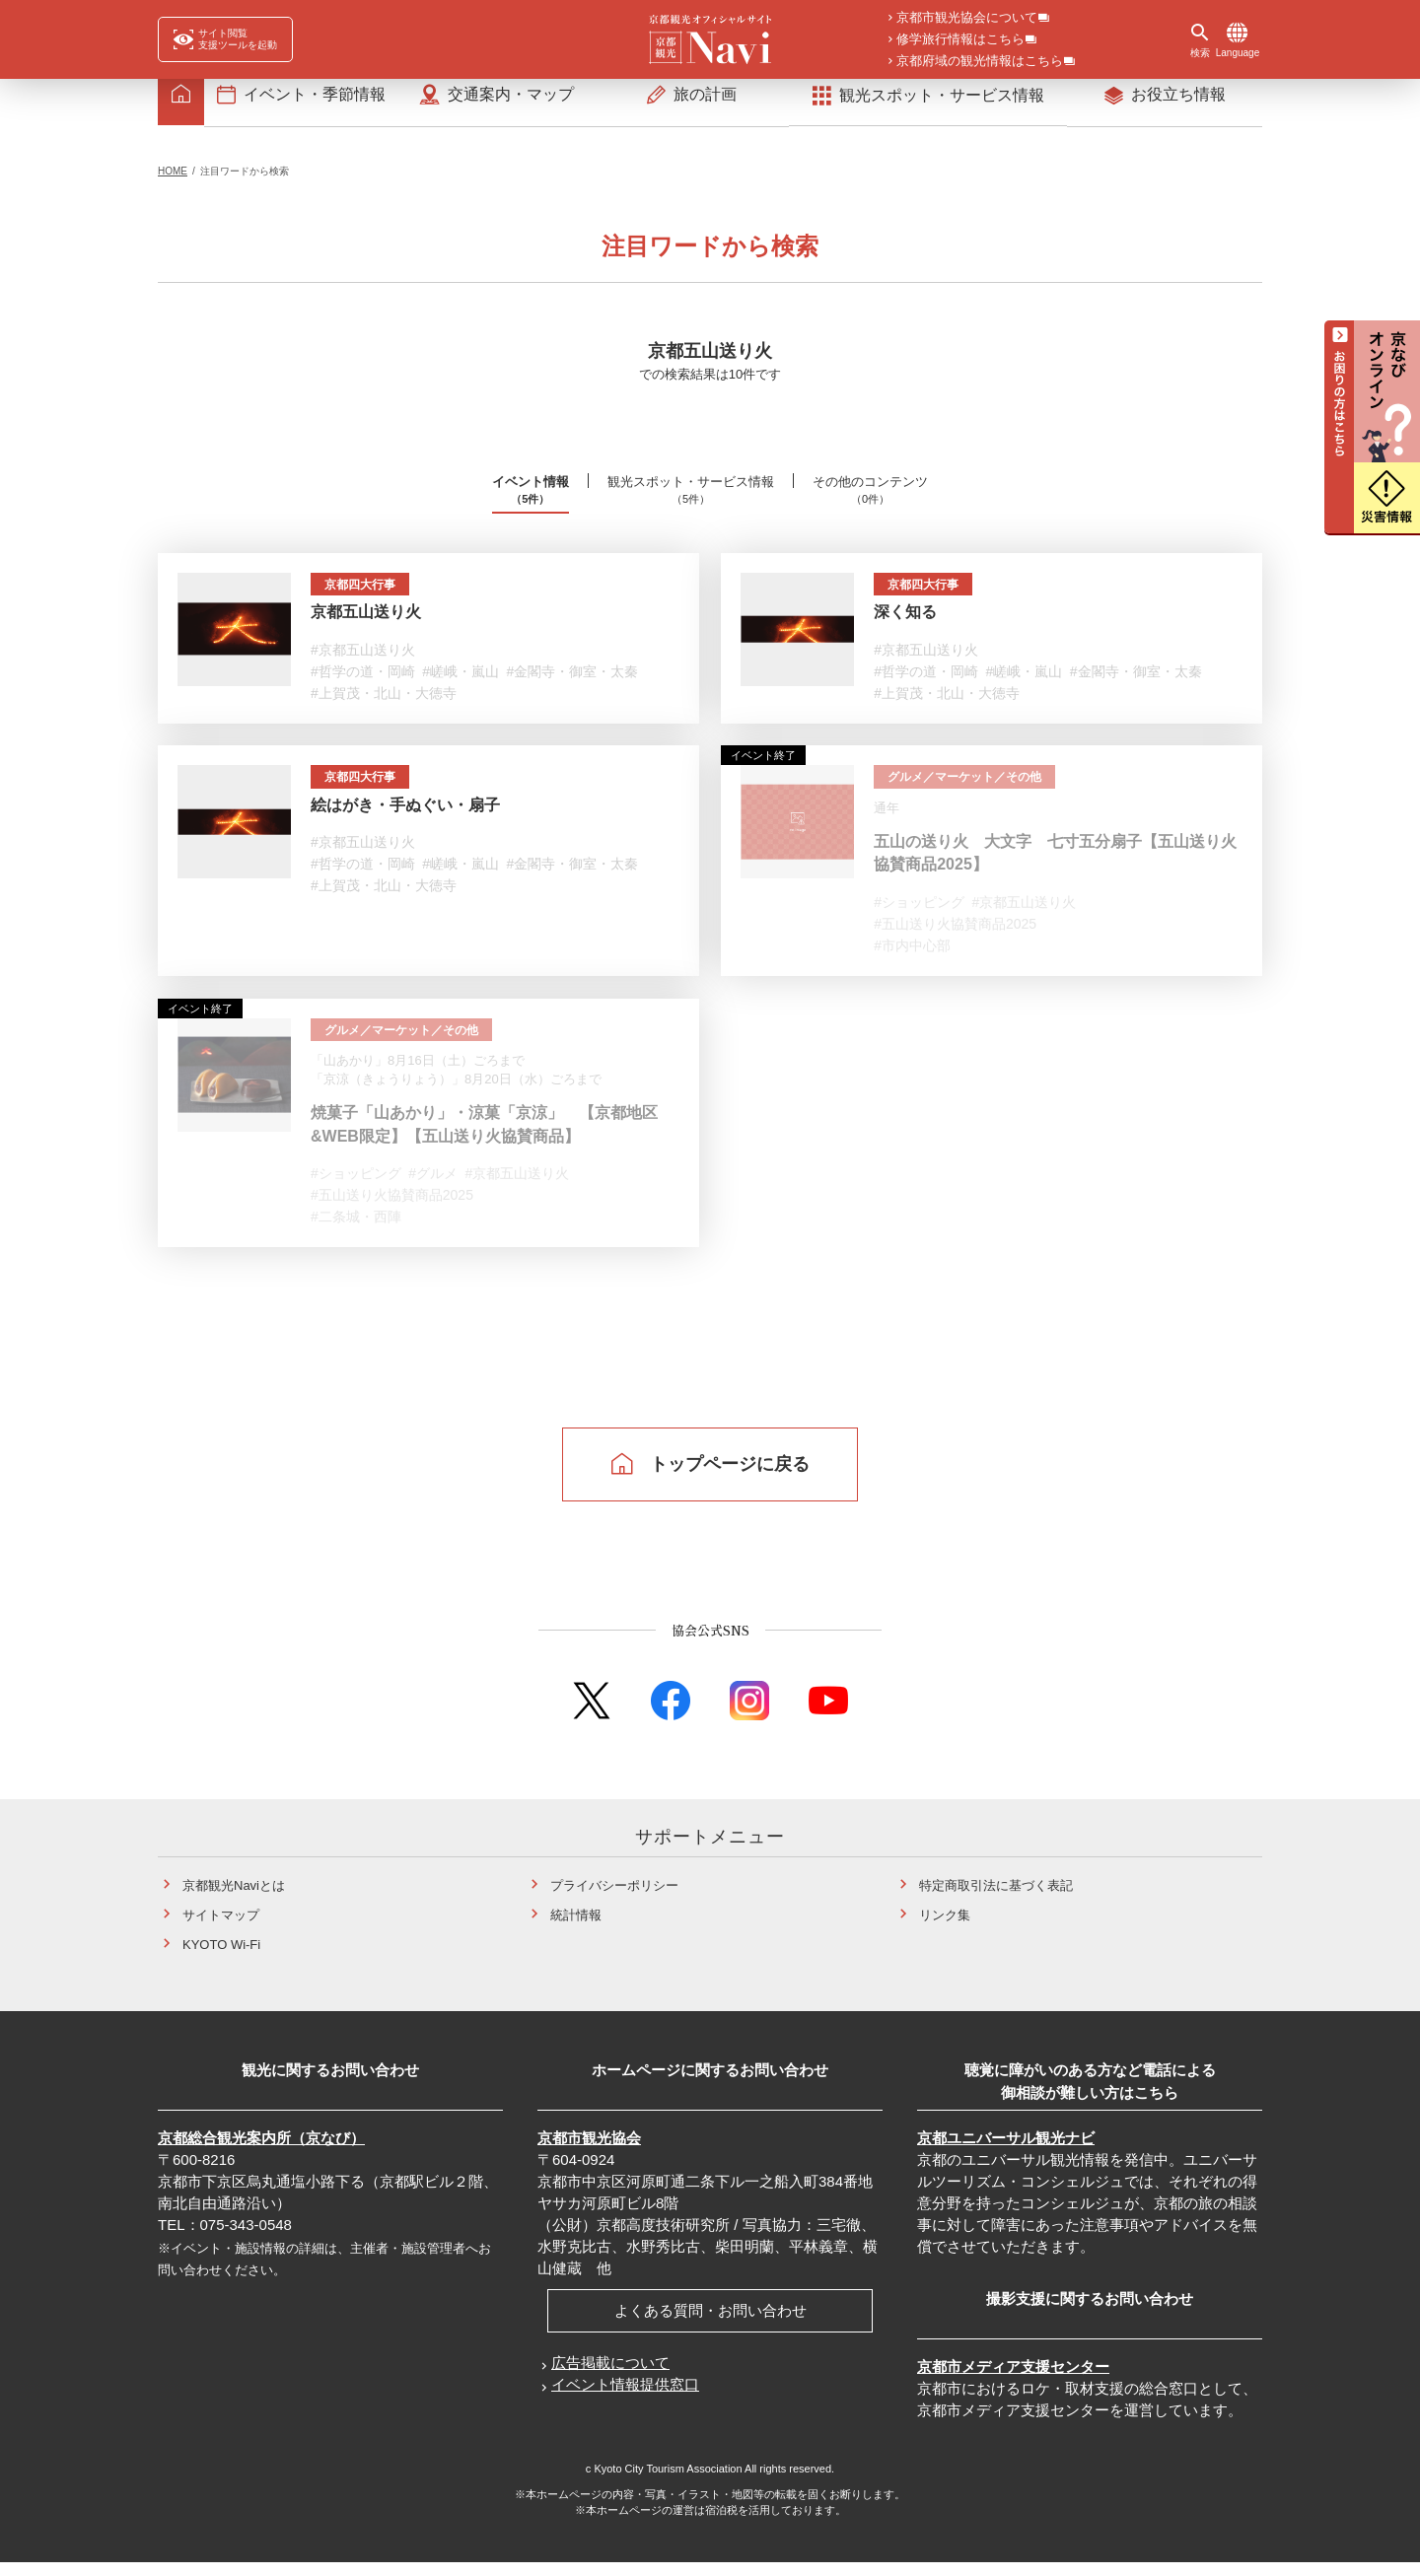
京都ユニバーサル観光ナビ (1006, 2151)
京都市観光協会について (967, 19)
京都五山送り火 (366, 625)
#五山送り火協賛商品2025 (955, 937)
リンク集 (944, 1928)
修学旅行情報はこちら (960, 40)
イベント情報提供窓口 (625, 2398)
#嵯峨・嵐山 (460, 684)
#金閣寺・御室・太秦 (573, 684)
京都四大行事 (365, 598)
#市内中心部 (912, 959)
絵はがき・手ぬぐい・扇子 (405, 818)
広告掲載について (610, 2376)
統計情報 (576, 1928)
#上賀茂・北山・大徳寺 (384, 706)
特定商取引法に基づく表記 (996, 1899)
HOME (172, 183)
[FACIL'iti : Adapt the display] (225, 39)
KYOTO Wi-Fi (221, 1958)
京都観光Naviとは (233, 1899)
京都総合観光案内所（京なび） (261, 2151)
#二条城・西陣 (356, 1231)
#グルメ (433, 1188)
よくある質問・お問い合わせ (710, 2324)
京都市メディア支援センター (1013, 2380)
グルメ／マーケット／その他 (973, 791)
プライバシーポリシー (614, 1899)
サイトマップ (220, 1928)
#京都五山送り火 (363, 662)
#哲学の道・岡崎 (363, 684)
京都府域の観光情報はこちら (980, 62)
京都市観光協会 (589, 2151)
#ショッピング (919, 916)
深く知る (905, 625)
